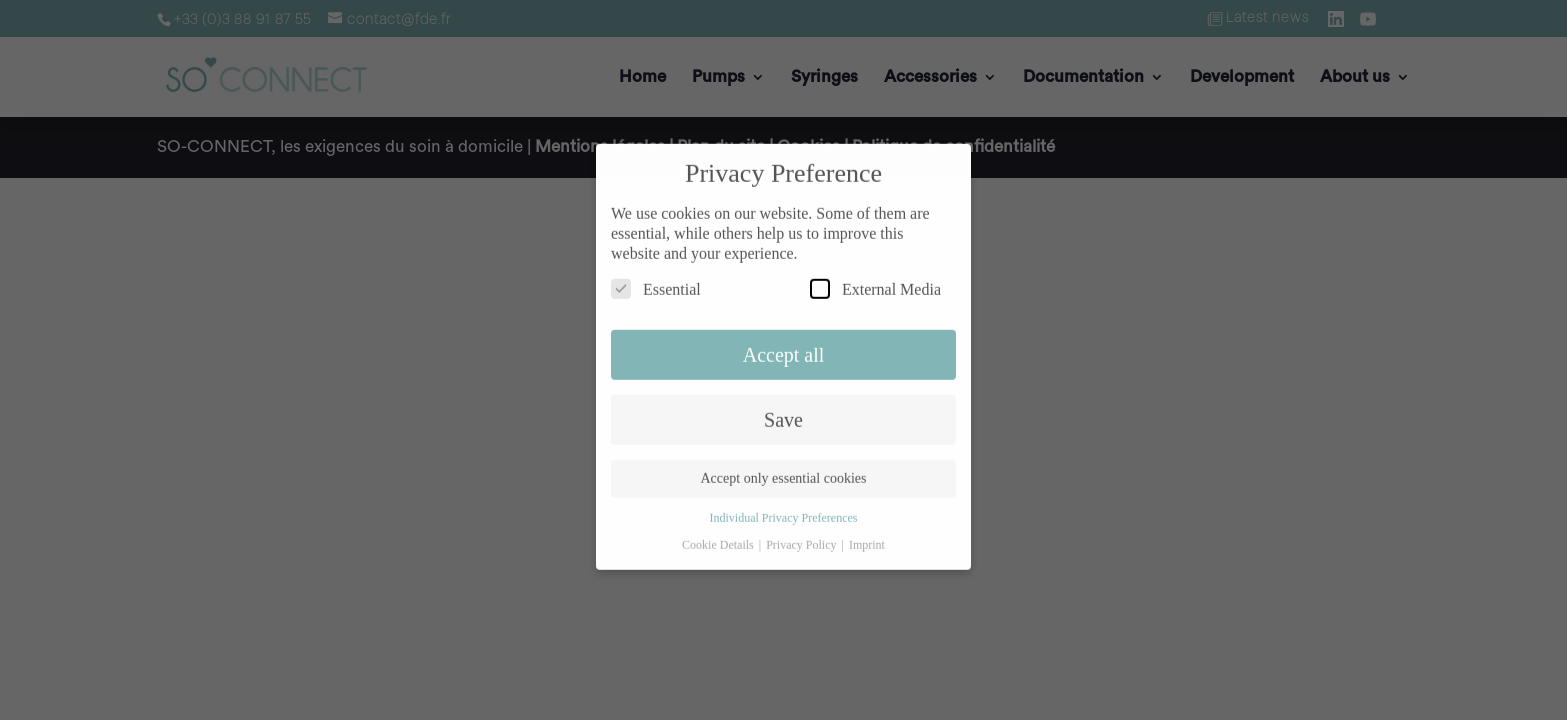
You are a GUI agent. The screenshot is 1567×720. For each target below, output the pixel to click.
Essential (656, 279)
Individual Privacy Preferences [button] (784, 509)
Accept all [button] (784, 345)
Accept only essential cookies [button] (783, 469)
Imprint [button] (867, 535)
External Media (875, 279)
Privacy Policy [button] (802, 535)
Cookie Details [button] (719, 535)
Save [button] (783, 410)
